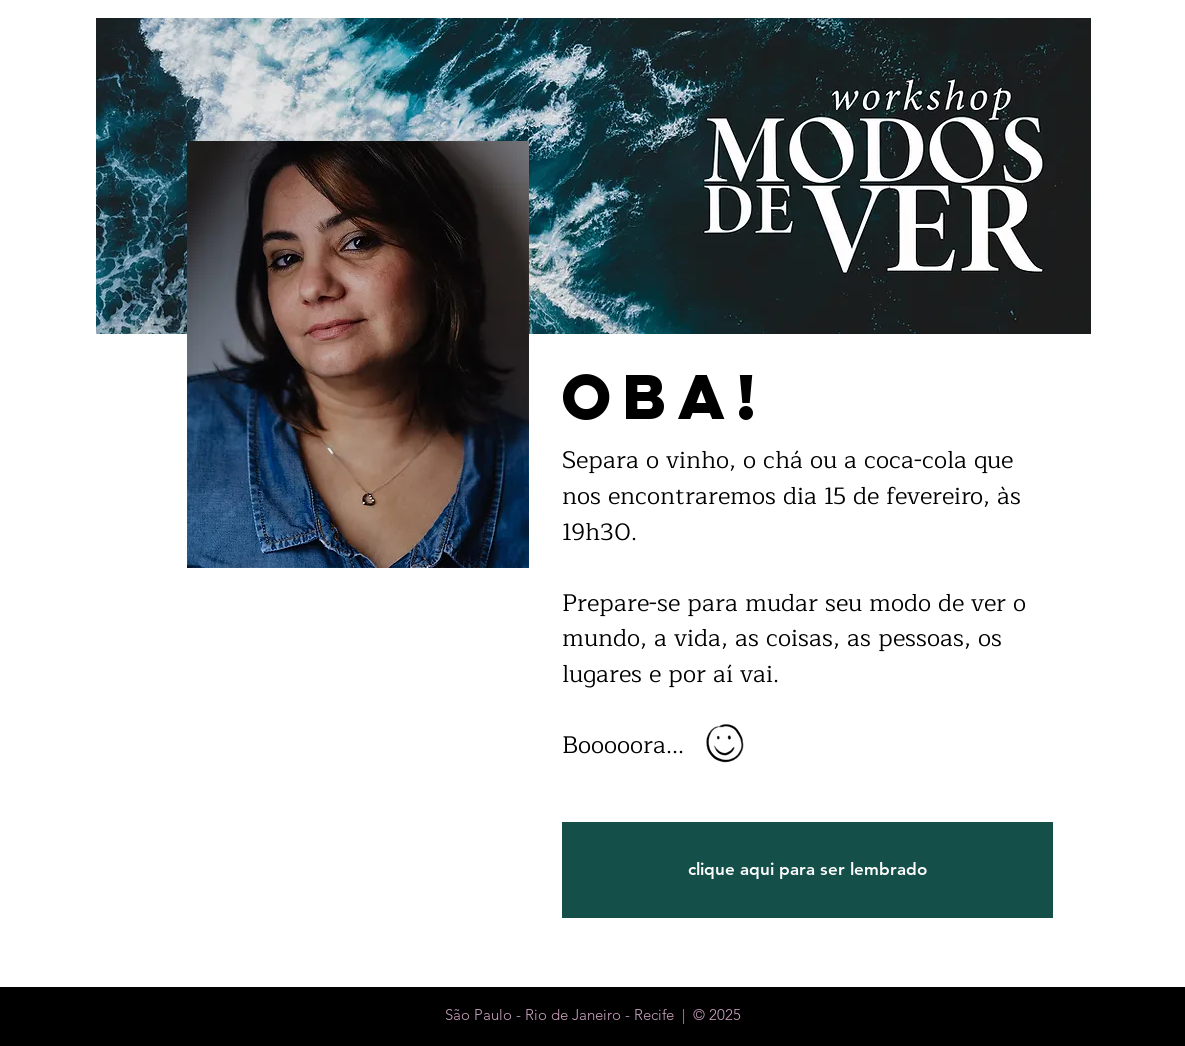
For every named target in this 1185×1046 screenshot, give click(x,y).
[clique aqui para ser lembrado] (807, 870)
